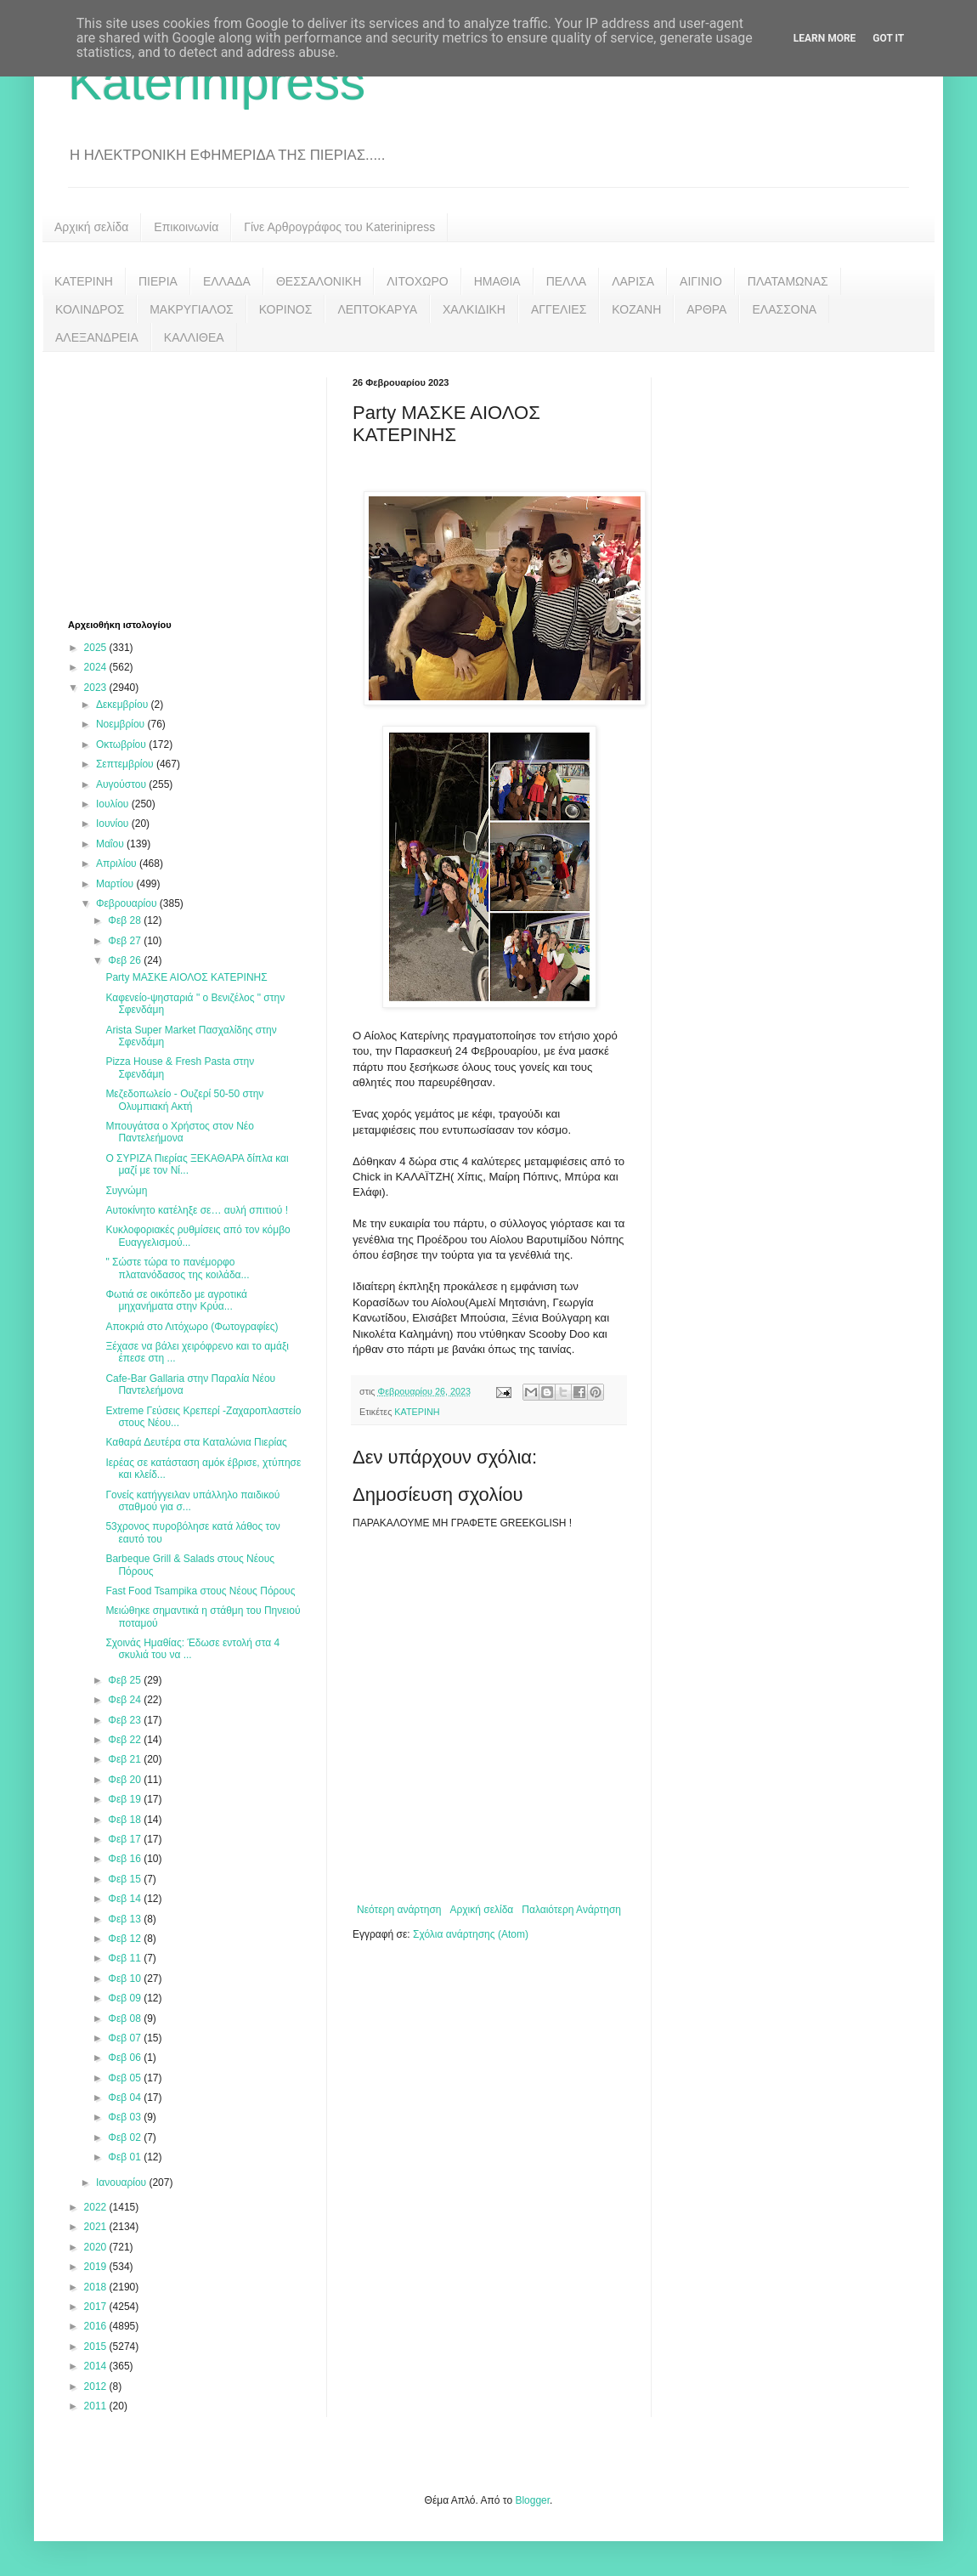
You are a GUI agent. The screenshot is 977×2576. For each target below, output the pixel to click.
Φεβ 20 (126, 1780)
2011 (97, 2406)
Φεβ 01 (126, 2157)
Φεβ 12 (126, 1939)
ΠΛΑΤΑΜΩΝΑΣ (788, 281)
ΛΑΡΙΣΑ (633, 281)
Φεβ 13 (126, 1919)
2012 (97, 2386)
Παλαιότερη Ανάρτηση (571, 1910)
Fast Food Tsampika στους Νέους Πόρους (200, 1591)
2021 (97, 2227)
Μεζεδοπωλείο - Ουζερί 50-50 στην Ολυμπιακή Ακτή (184, 1100)
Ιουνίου (114, 823)
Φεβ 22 (126, 1740)
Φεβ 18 (126, 1820)
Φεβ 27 (126, 941)
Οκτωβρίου (122, 744)
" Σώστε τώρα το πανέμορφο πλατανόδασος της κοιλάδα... (177, 1268)
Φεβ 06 (126, 2058)
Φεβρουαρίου (128, 903)
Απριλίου (117, 863)
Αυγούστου (122, 784)
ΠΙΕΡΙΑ (158, 281)
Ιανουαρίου (123, 2182)
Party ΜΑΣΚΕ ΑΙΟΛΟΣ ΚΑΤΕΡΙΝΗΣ (186, 977)
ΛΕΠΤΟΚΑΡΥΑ (377, 309)
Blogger (532, 2500)
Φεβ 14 (126, 1899)
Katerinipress (216, 82)
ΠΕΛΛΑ (566, 281)
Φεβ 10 (126, 1978)
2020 (97, 2247)
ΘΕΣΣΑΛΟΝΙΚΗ (318, 281)
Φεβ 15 (126, 1879)
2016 (97, 2326)
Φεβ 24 (126, 1700)
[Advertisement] (195, 483)
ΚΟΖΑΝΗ (636, 309)
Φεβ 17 (126, 1839)
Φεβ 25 (126, 1680)
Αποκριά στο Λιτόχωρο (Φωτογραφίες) (191, 1327)
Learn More (824, 38)
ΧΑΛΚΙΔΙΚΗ (474, 309)
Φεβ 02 (126, 2137)
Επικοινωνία (186, 227)
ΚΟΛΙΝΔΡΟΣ (89, 309)
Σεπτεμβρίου (126, 764)
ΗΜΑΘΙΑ (497, 281)
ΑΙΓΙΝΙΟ (701, 281)
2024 (97, 667)
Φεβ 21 (126, 1759)
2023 (97, 688)
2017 (97, 2307)
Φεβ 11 (126, 1958)
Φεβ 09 (126, 1998)
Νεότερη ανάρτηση (399, 1910)
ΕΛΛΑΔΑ (227, 281)
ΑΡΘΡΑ (706, 309)
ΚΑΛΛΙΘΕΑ (194, 337)
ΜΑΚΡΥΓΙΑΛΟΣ (192, 309)
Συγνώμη (126, 1191)
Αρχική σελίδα (91, 227)
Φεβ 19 (126, 1799)
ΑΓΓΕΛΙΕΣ (558, 309)
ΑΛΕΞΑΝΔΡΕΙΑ (96, 337)
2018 (97, 2287)
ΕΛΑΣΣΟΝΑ (784, 309)
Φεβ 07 (126, 2038)
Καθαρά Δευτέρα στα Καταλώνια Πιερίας (196, 1442)
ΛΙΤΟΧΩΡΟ (417, 281)
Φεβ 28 (126, 920)
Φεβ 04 (126, 2097)
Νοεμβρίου (122, 724)
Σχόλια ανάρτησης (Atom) (470, 1934)
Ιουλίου (114, 804)
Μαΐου (111, 844)
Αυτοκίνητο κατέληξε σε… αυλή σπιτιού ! (196, 1210)
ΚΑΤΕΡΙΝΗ (83, 281)
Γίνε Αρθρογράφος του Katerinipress (339, 227)
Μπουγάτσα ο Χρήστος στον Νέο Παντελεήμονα (179, 1132)
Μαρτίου (116, 884)
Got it (888, 38)
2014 (97, 2366)
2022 (97, 2207)
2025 (97, 648)
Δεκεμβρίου (123, 705)
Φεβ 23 (126, 1720)
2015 (97, 2346)
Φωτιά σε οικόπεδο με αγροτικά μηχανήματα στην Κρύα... (176, 1300)
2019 (97, 2267)
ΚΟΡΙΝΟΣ (286, 309)
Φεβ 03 (126, 2117)
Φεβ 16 (126, 1859)
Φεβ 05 (126, 2078)
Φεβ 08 (126, 2018)
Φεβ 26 (126, 960)
